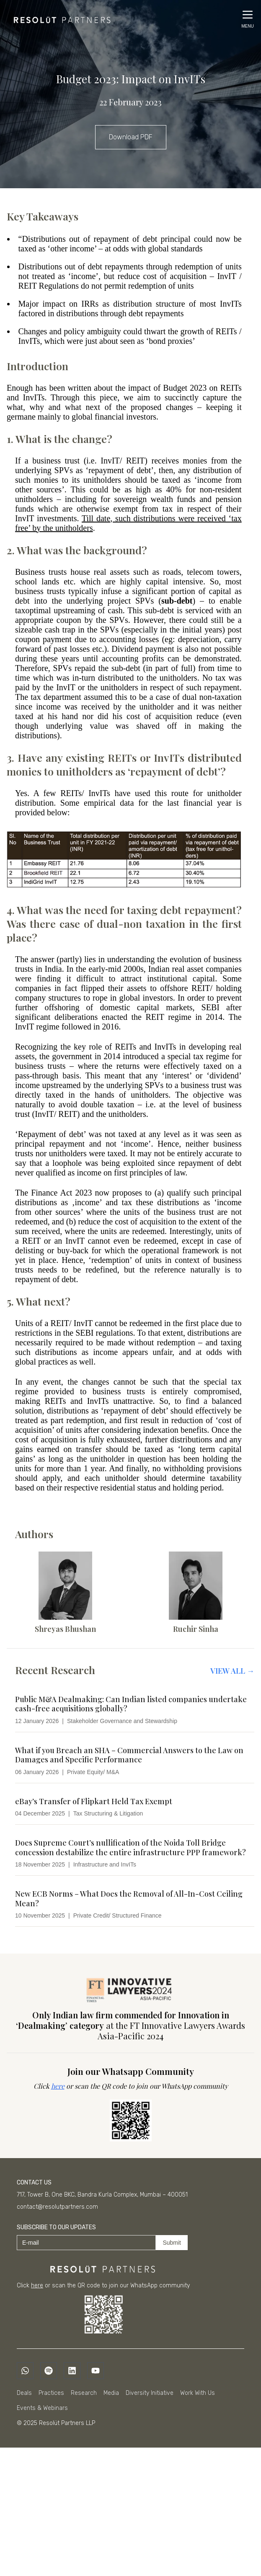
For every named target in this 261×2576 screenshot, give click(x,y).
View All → (232, 1671)
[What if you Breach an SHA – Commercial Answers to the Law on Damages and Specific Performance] (134, 1761)
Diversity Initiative (149, 2393)
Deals (24, 2393)
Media (111, 2393)
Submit (172, 2242)
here (58, 2086)
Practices (51, 2393)
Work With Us (197, 2393)
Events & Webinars (42, 2408)
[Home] (59, 18)
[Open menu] (247, 18)
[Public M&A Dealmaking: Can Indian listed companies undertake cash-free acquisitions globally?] (134, 1710)
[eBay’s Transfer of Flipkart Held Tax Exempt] (134, 1807)
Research (84, 2393)
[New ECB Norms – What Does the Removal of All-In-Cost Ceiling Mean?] (134, 1904)
